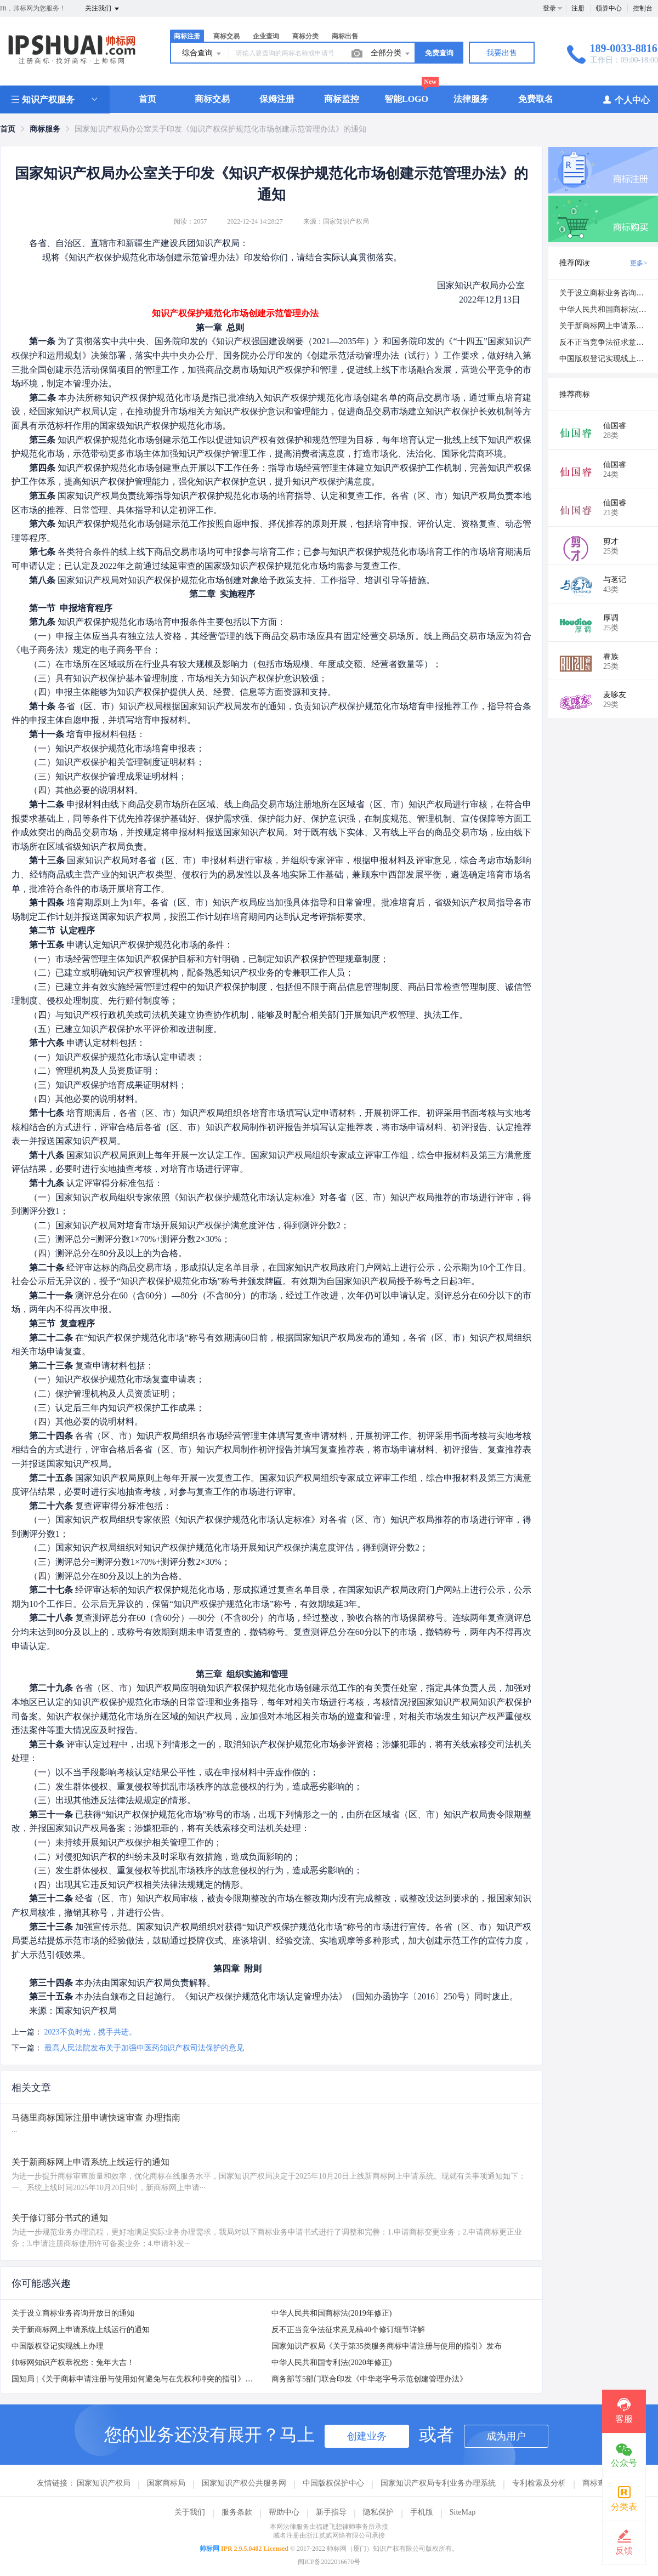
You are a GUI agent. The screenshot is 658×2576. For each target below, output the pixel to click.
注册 (578, 8)
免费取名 (535, 99)
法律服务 (471, 99)
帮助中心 (284, 2512)
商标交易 (226, 36)
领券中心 (608, 8)
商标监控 (341, 99)
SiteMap (462, 2512)
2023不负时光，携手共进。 (90, 2032)
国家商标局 (166, 2483)
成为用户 (506, 2436)
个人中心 (626, 99)
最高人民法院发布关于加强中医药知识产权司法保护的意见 (144, 2048)
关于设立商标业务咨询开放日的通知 (73, 2313)
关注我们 (103, 9)
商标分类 (305, 36)
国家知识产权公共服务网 (244, 2483)
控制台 (643, 8)
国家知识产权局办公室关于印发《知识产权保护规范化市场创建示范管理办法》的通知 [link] (220, 129)
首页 (147, 99)
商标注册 (187, 36)
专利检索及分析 (539, 2483)
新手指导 (331, 2512)
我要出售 (501, 53)
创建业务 (367, 2436)
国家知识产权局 (104, 2483)
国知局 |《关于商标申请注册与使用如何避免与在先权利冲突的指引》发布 (136, 2379)
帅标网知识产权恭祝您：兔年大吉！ (73, 2362)
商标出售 (345, 36)
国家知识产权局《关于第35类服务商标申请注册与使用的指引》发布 (386, 2346)
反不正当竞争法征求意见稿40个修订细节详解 (348, 2330)
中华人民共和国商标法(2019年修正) (331, 2313)
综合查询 (202, 53)
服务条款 (237, 2512)
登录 (549, 8)
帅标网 (209, 2548)
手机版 (421, 2512)
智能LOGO (406, 99)
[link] (7, 129)
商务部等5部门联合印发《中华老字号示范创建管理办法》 (369, 2379)
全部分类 (391, 53)
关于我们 (189, 2512)
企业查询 (266, 36)
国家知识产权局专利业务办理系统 (438, 2483)
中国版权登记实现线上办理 (58, 2346)
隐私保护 (378, 2512)
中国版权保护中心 (333, 2483)
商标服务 (45, 129)
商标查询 (597, 2483)
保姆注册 (276, 99)
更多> (638, 263)
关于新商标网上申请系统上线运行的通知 (81, 2330)
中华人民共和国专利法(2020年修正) (331, 2362)
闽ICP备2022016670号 (329, 2562)
